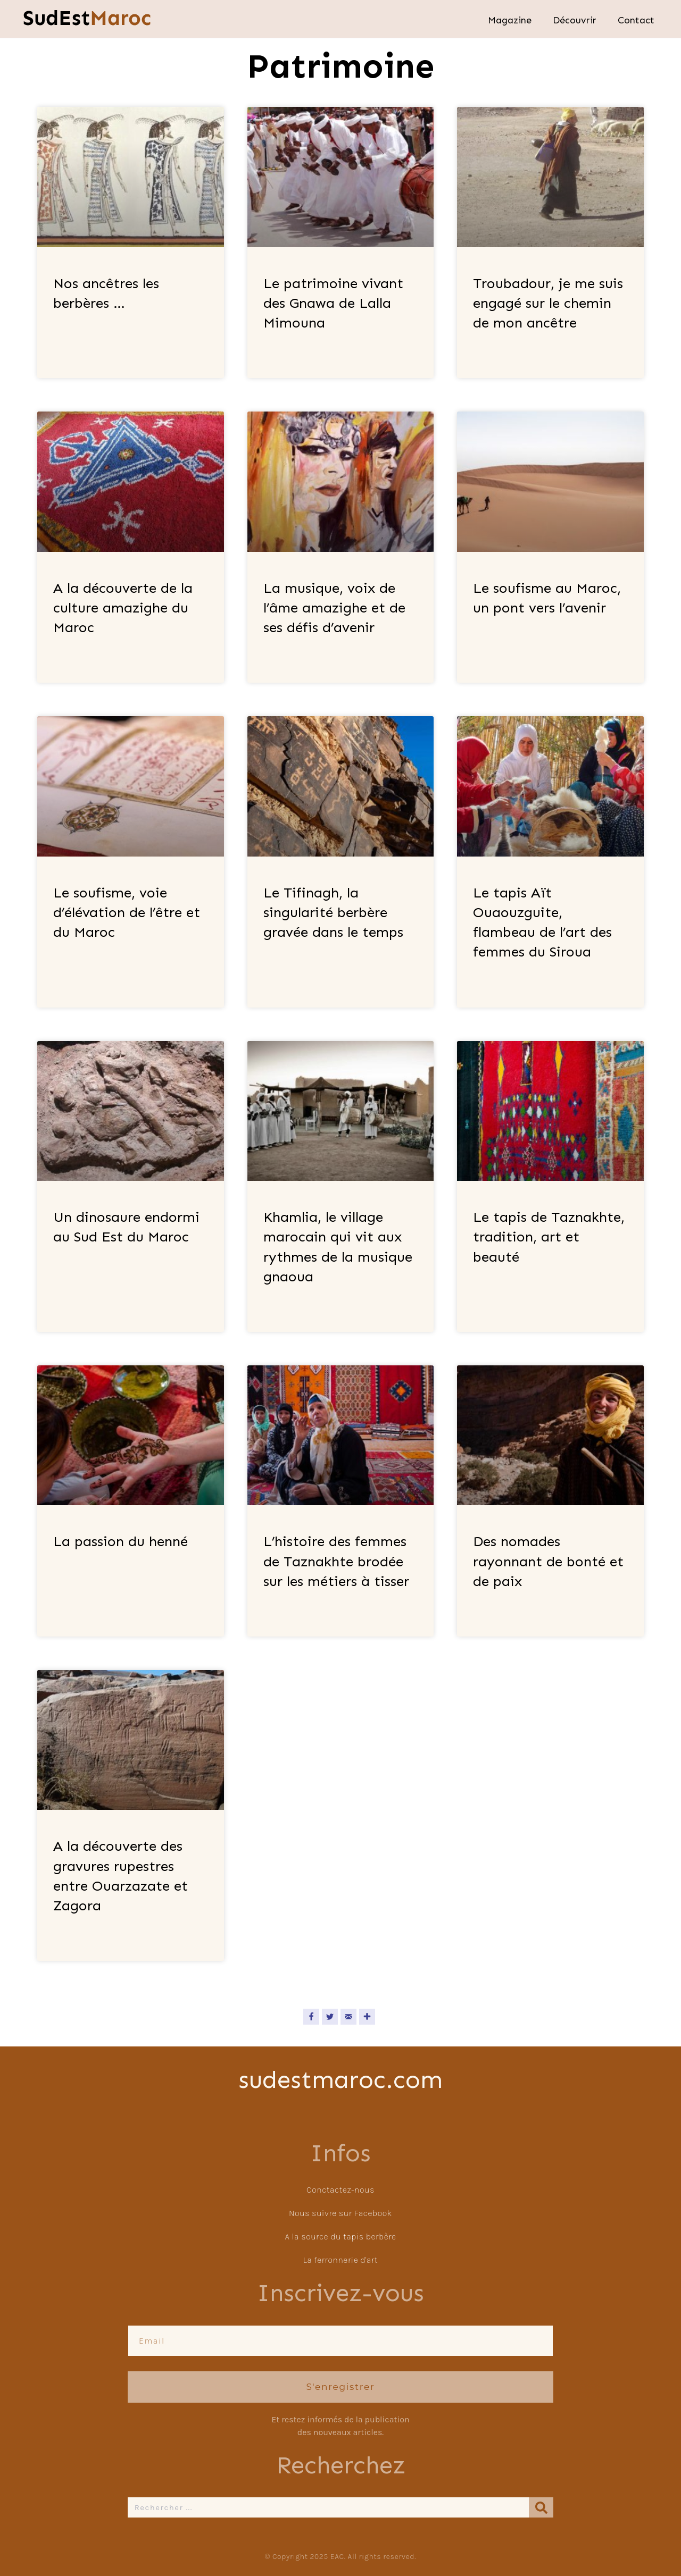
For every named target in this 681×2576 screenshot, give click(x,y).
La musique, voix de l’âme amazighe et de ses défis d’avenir (334, 608)
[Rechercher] (541, 2507)
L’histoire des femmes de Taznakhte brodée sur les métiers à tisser (336, 1561)
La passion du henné (120, 1541)
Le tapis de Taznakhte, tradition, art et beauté (549, 1237)
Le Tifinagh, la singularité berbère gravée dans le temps (333, 912)
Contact (636, 20)
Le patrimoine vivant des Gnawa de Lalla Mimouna (333, 303)
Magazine (509, 20)
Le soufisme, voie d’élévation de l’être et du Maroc (126, 912)
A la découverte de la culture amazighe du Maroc (123, 608)
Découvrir (574, 20)
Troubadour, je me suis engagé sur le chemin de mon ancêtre (548, 303)
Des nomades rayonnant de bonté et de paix (548, 1561)
